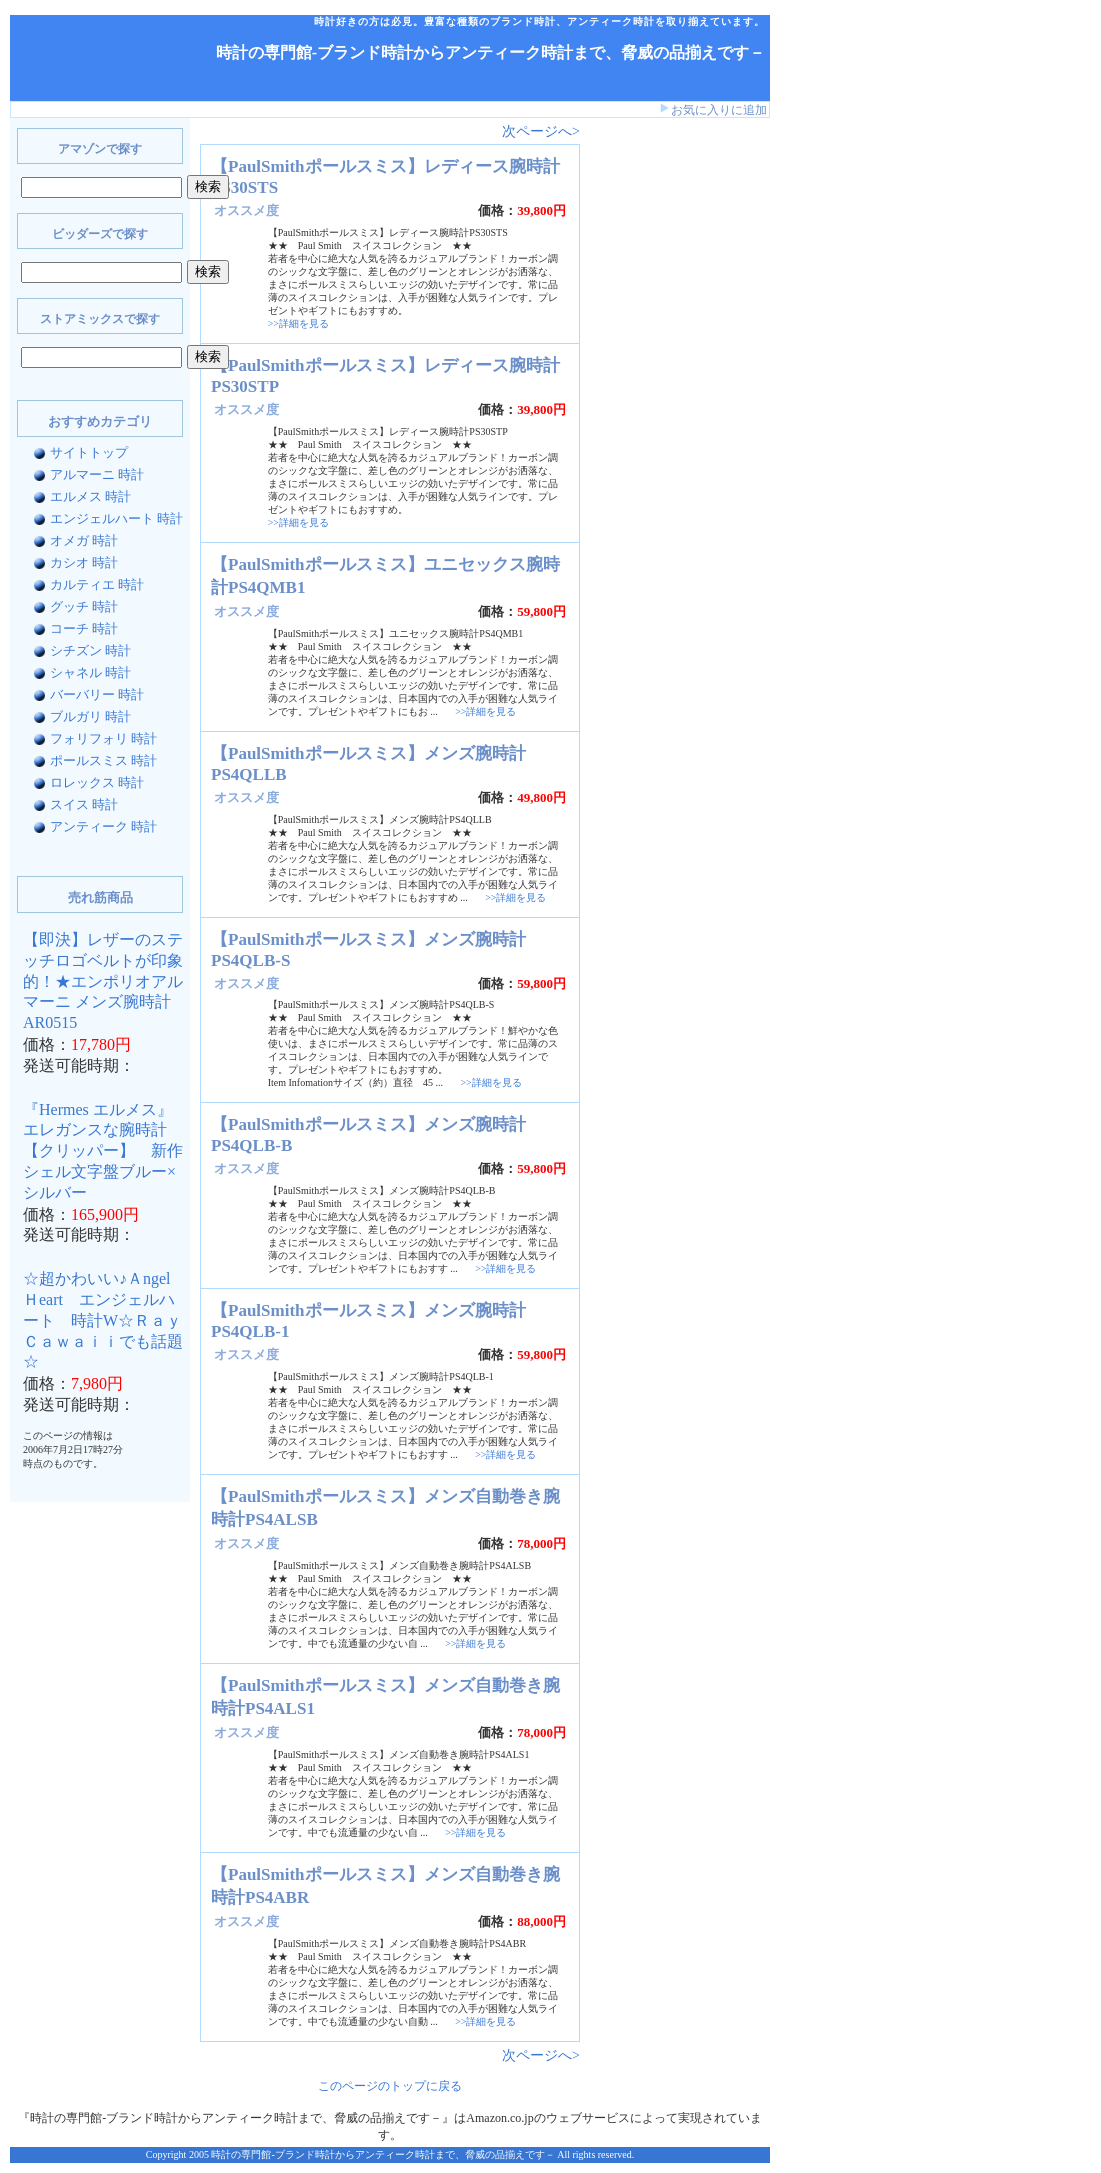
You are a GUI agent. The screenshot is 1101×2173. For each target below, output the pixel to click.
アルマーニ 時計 (97, 474)
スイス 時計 (84, 804)
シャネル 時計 (90, 672)
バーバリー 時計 (97, 694)
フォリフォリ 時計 (103, 738)
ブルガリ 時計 (90, 716)
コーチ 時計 (84, 628)
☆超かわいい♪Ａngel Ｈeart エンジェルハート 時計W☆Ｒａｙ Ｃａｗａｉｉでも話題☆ (110, 1320)
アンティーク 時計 (103, 826)
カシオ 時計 (84, 562)
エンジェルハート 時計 (116, 518)
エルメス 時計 (90, 496)
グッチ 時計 (84, 606)
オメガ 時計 (84, 540)
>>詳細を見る (298, 323)
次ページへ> (541, 131)
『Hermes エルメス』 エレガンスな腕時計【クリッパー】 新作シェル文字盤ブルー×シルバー (103, 1151)
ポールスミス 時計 (103, 760)
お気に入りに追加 (719, 110)
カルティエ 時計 (97, 584)
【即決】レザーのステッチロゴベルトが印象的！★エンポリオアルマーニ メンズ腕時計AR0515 (103, 981)
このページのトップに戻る (390, 2086)
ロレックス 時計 (97, 782)
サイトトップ (89, 452)
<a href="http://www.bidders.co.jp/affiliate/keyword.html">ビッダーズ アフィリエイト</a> (650, 438)
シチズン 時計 (90, 650)
